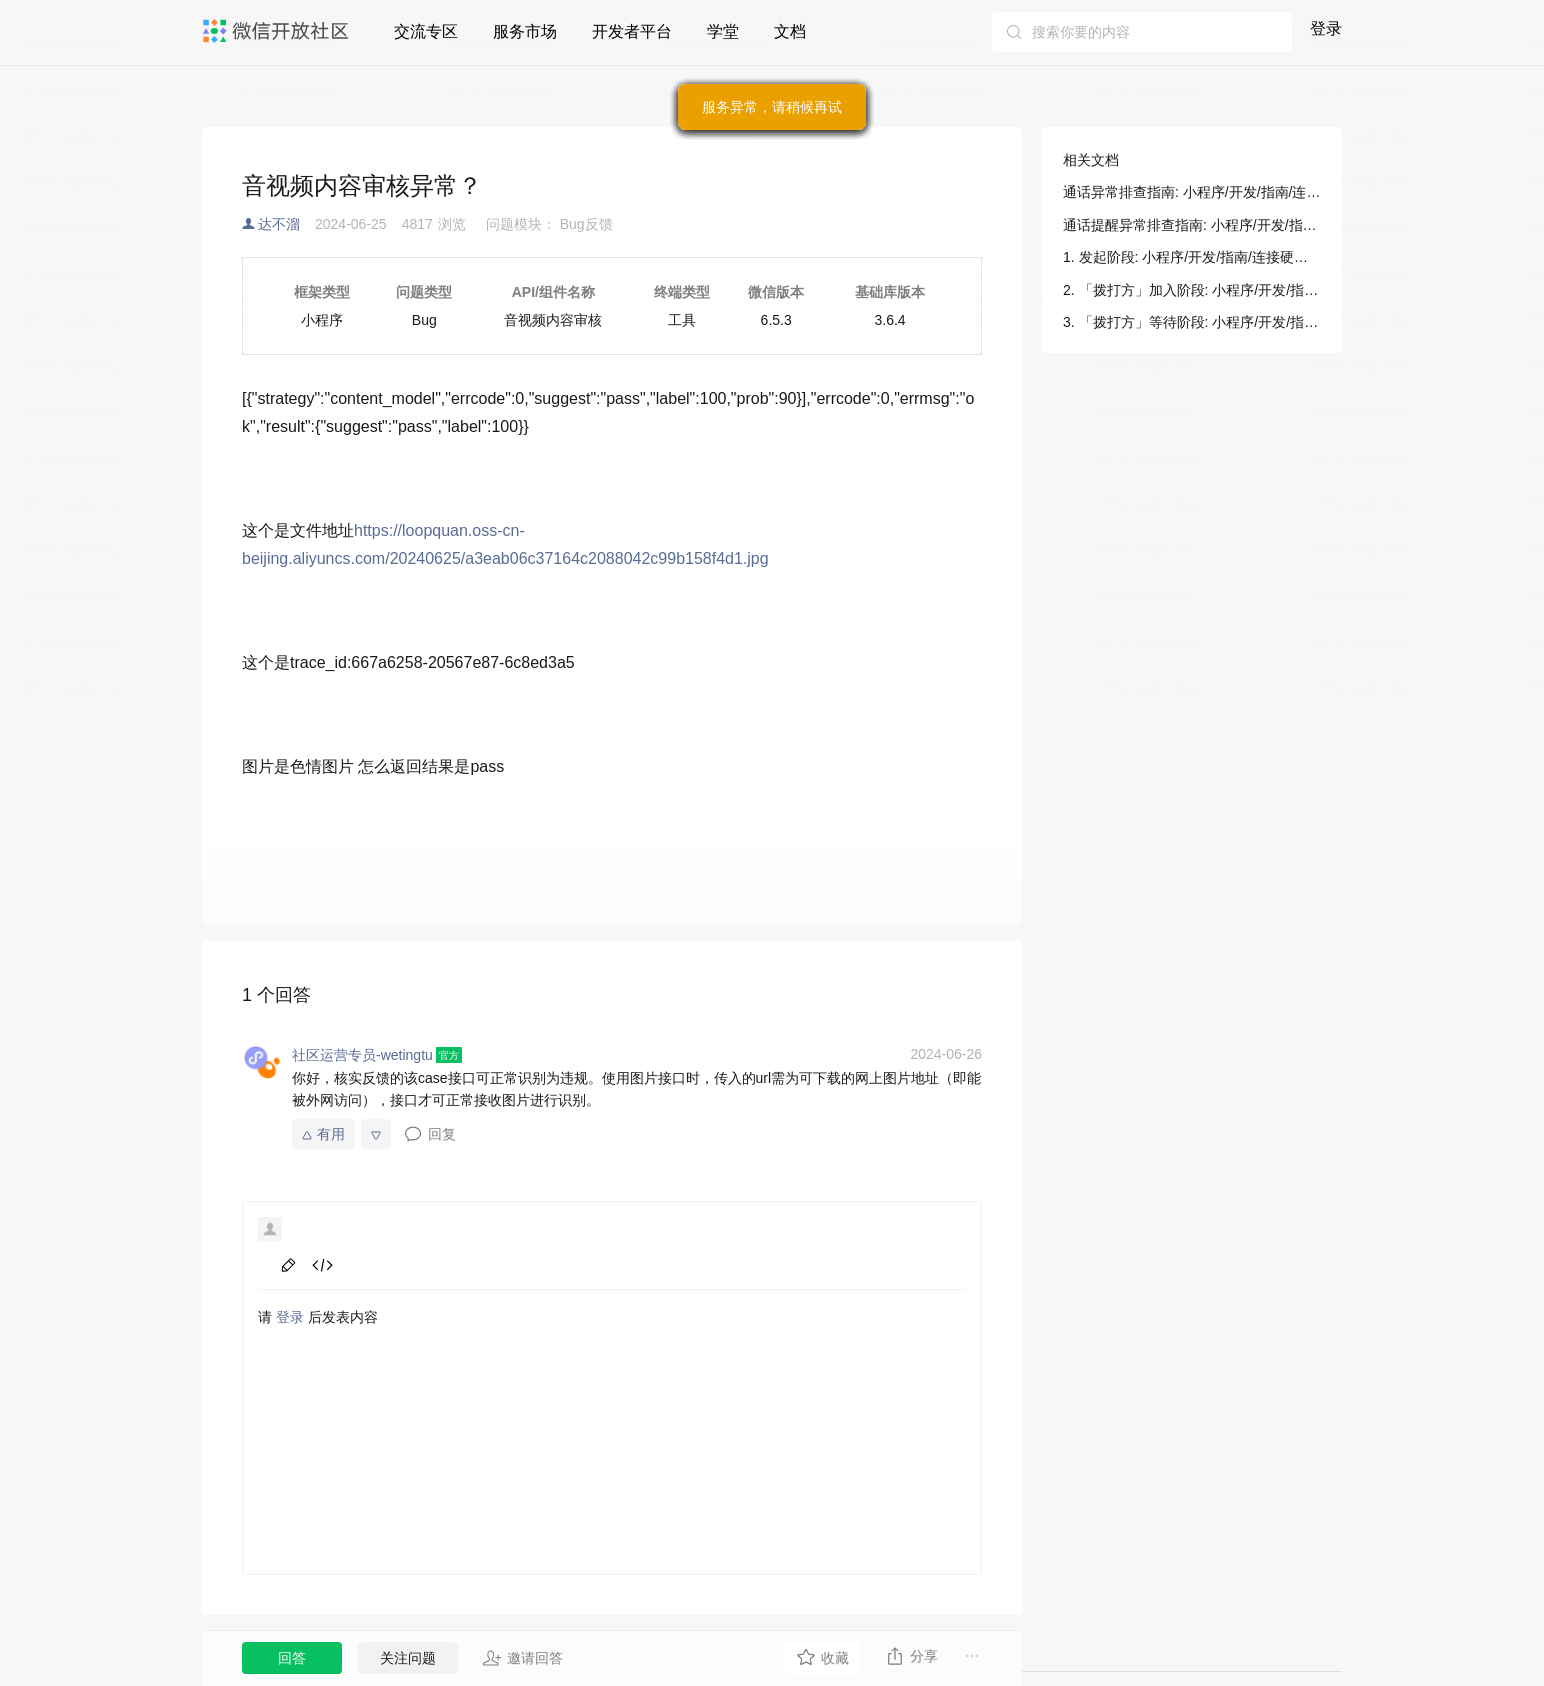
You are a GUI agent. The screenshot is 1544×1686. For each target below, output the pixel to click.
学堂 (723, 31)
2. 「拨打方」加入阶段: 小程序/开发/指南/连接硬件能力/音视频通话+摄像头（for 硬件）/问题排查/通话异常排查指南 (1192, 290)
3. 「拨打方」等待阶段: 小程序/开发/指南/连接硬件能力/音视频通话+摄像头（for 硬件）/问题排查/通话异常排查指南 (1192, 322)
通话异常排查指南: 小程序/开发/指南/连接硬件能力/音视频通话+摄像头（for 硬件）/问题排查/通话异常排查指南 (1192, 192)
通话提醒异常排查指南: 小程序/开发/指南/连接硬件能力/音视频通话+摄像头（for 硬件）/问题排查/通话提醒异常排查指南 (1192, 225)
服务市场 (525, 31)
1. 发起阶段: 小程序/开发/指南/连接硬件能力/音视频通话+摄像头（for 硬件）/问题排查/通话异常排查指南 (1192, 257)
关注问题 (408, 1658)
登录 (1326, 28)
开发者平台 (632, 31)
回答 (292, 1658)
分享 (911, 1656)
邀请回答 (522, 1658)
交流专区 (426, 31)
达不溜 (279, 224)
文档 (790, 31)
